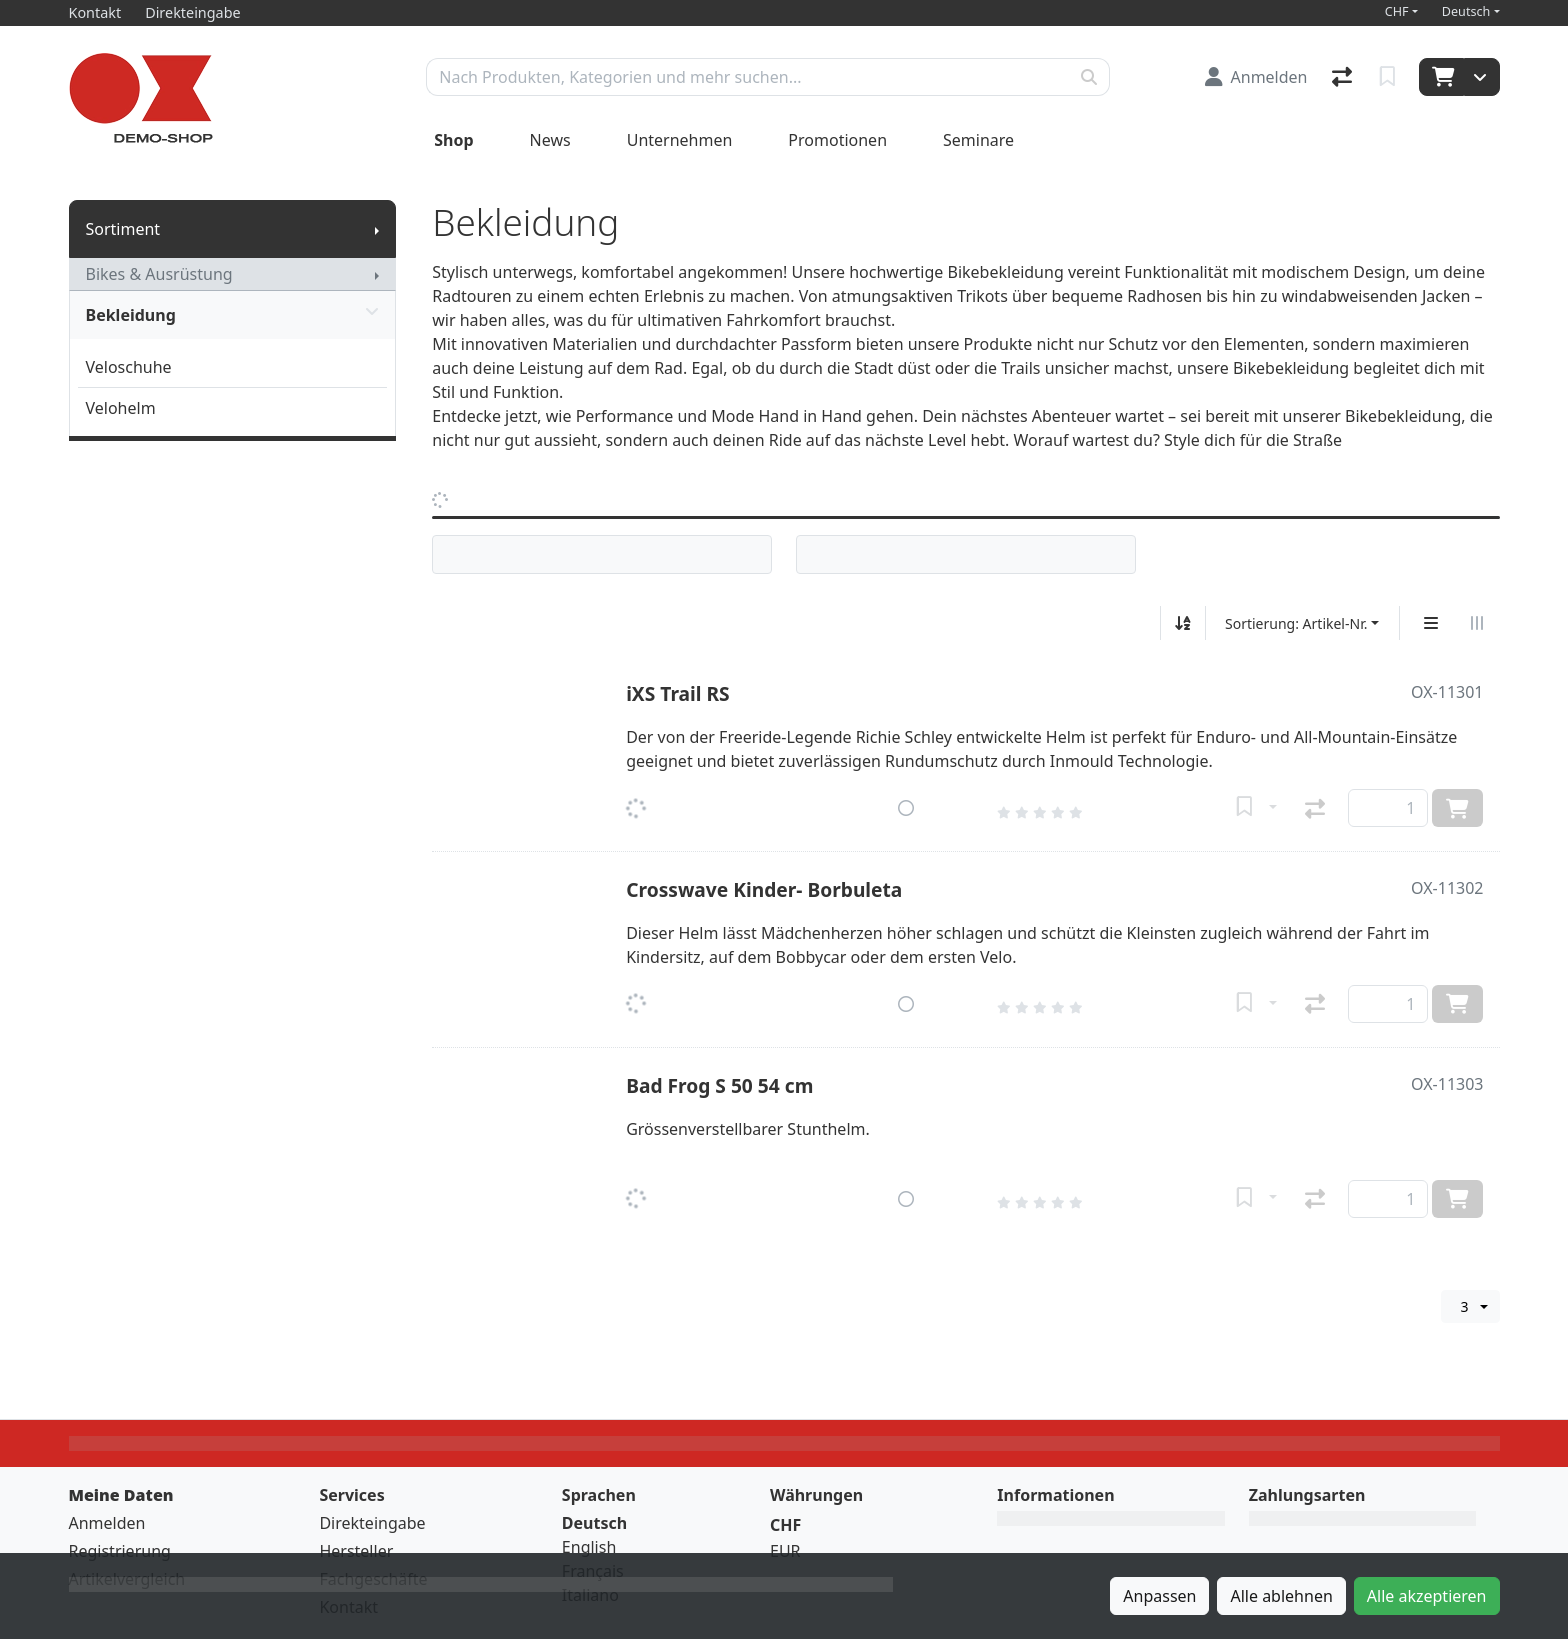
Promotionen (837, 140)
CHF (1397, 11)
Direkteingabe (372, 1523)
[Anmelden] (1256, 77)
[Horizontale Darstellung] (1477, 623)
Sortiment (123, 229)
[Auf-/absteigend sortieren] (1183, 623)
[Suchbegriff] (748, 77)
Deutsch (1466, 11)
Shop (453, 140)
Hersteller (356, 1551)
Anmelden (107, 1523)
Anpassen (1159, 1596)
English (589, 1547)
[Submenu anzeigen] (377, 229)
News (550, 140)
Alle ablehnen (1281, 1596)
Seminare (978, 140)
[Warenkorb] (1441, 77)
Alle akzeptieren (1427, 1596)
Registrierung (120, 1551)
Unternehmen (680, 140)
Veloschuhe (129, 367)
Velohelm (121, 408)
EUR (785, 1551)
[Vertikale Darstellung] (1431, 623)
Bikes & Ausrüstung (159, 274)
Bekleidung (233, 315)
